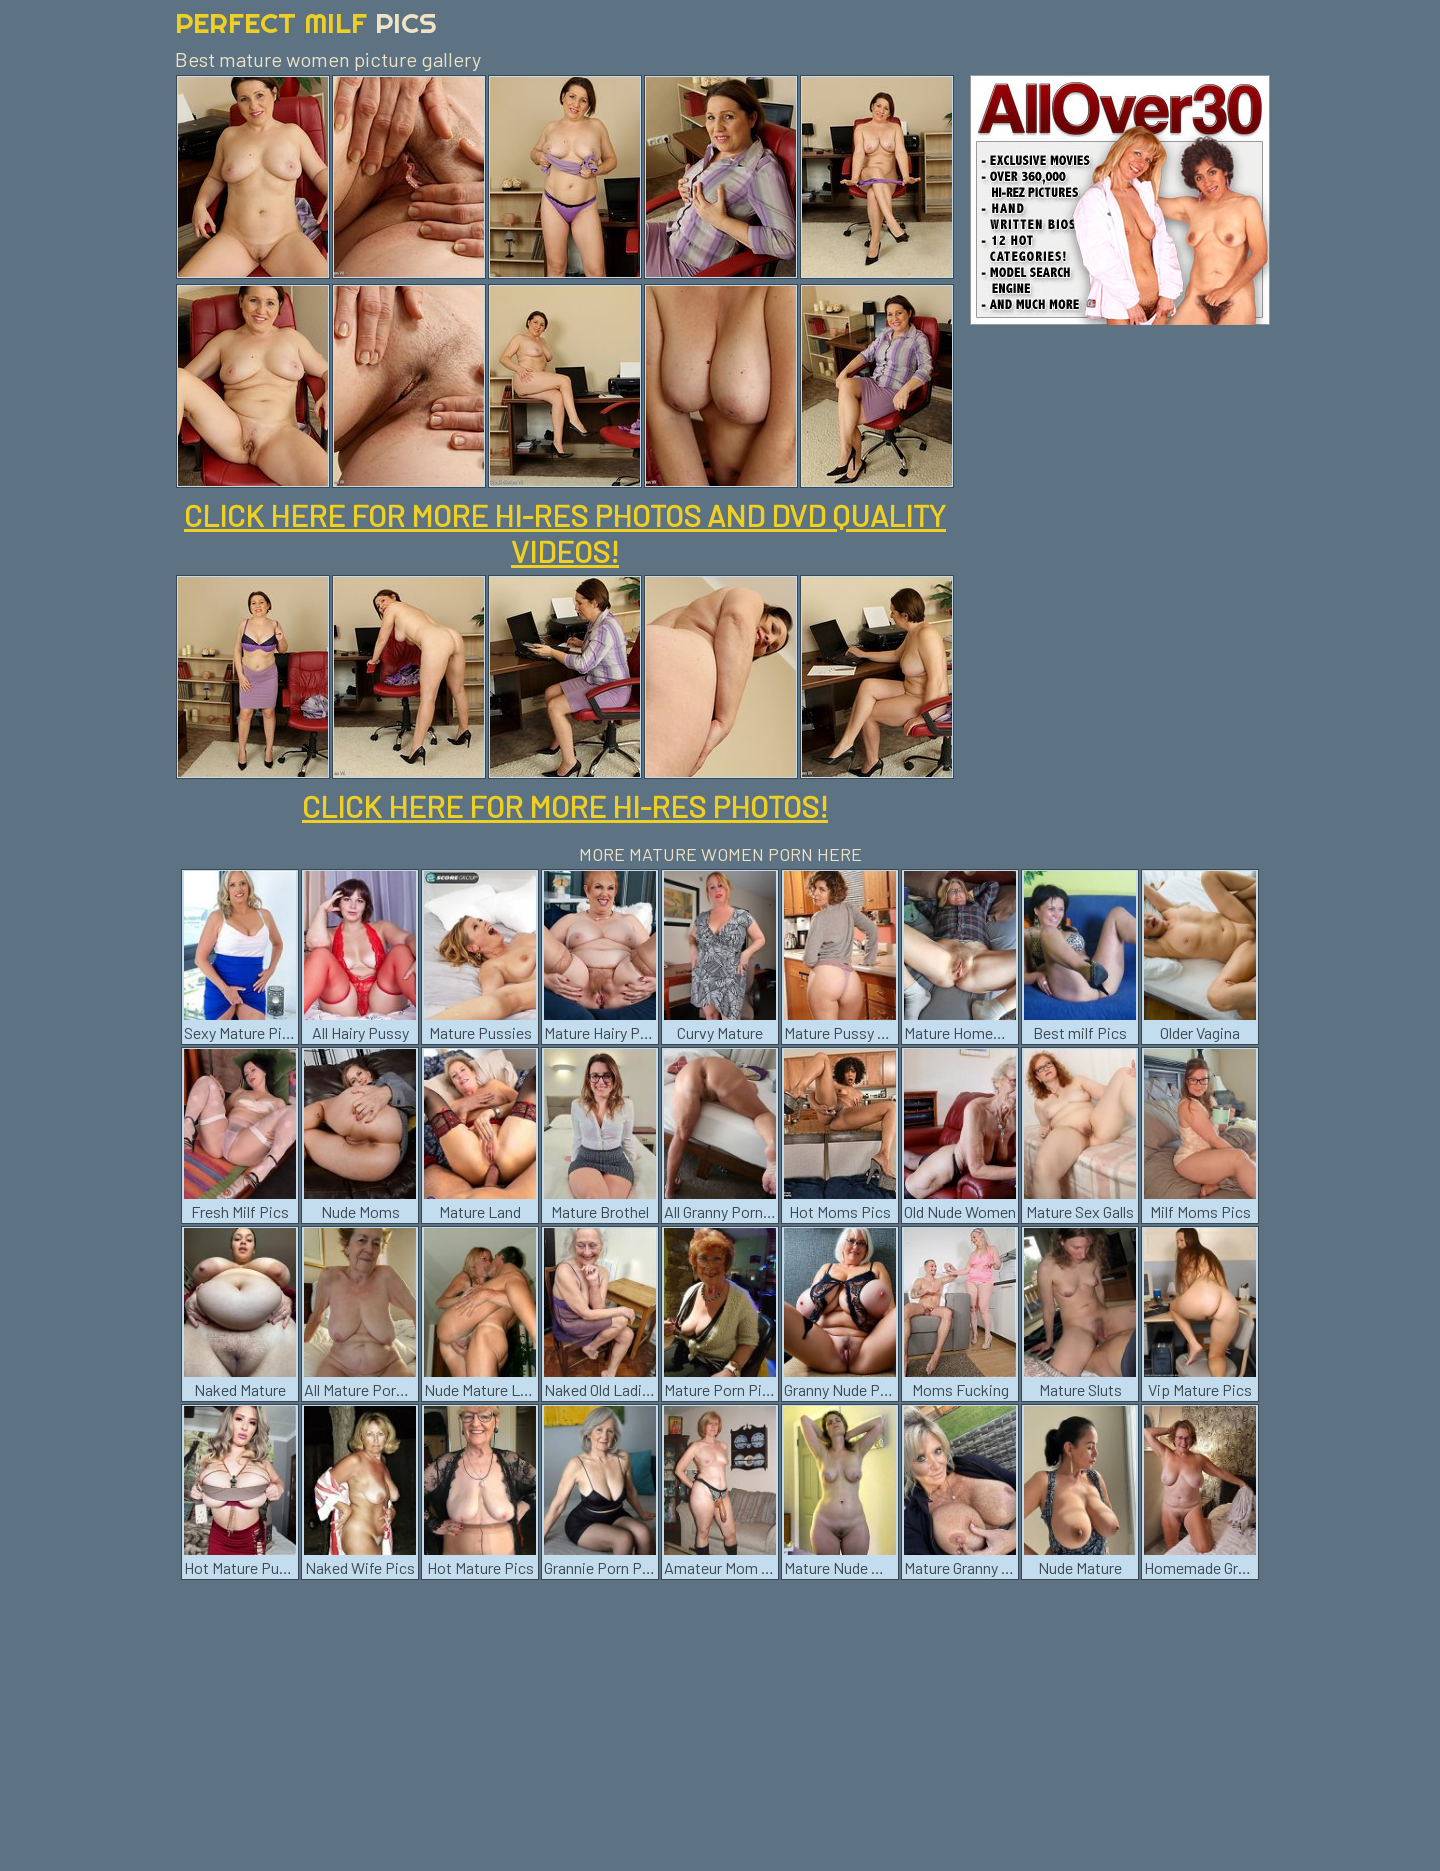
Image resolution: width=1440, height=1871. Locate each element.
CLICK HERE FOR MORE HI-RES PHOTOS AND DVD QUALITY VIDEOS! (565, 533)
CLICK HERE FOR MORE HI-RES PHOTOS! (565, 806)
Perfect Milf (306, 22)
